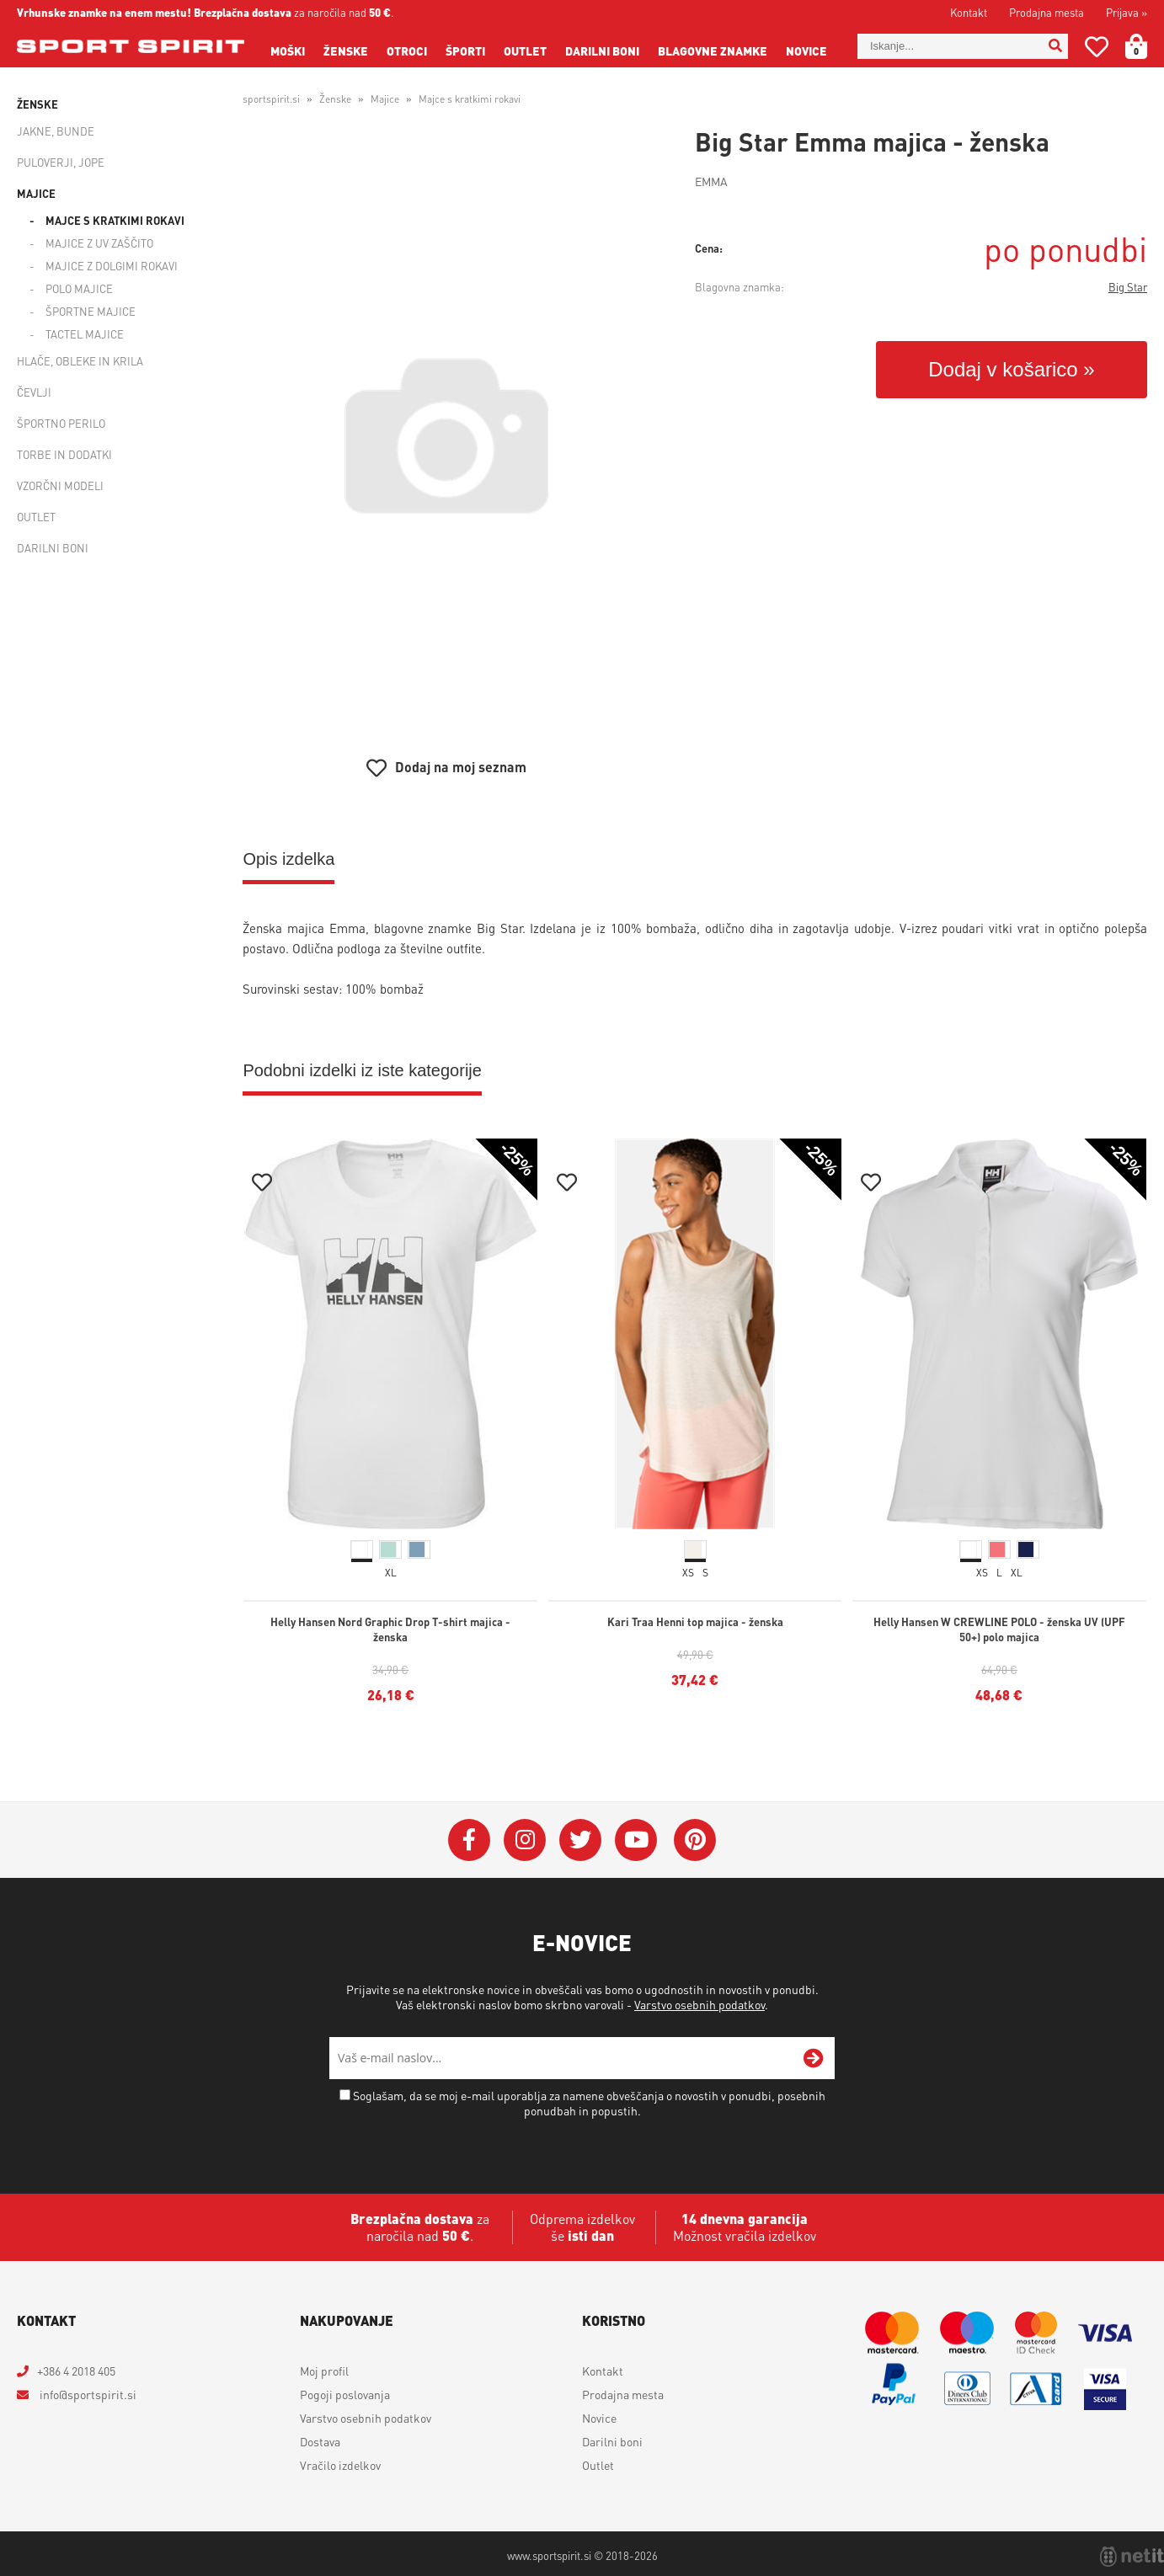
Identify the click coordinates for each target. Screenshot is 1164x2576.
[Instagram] (525, 1840)
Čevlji (34, 392)
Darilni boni (602, 50)
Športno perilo (61, 423)
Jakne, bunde (55, 131)
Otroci (407, 50)
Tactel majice (84, 334)
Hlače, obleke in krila (80, 361)
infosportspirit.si (86, 2394)
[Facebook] (469, 1840)
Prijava (1126, 12)
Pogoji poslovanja (345, 2394)
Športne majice (90, 311)
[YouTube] (636, 1840)
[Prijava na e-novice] (814, 2058)
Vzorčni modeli (60, 485)
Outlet (525, 50)
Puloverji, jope (60, 162)
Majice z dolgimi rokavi (111, 266)
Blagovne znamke (712, 50)
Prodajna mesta (1046, 12)
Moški (287, 50)
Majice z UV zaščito (99, 243)
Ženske (345, 50)
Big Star (1127, 287)
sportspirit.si (271, 99)
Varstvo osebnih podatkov (699, 2004)
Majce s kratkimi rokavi (114, 220)
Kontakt (968, 12)
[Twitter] (580, 1840)
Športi (465, 50)
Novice (806, 50)
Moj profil (324, 2370)
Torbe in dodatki (64, 454)
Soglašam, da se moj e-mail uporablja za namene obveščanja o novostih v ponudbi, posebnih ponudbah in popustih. (589, 2103)
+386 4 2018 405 (76, 2370)
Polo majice (79, 288)
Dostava (320, 2441)
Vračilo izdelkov (340, 2464)
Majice (36, 193)
